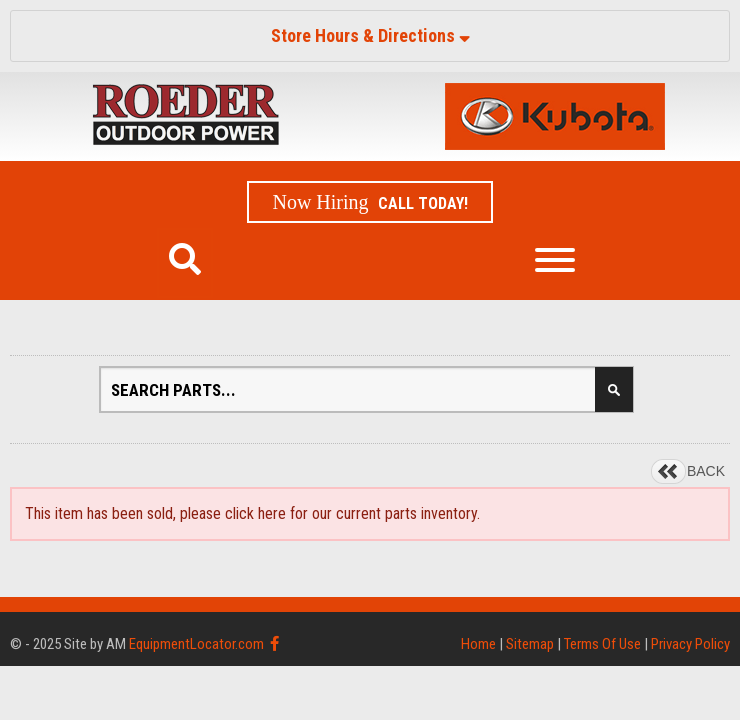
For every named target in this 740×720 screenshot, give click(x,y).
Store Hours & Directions (370, 35)
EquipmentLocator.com (196, 644)
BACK (706, 471)
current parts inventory (406, 513)
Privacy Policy (690, 644)
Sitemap (530, 644)
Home (478, 644)
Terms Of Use (602, 644)
